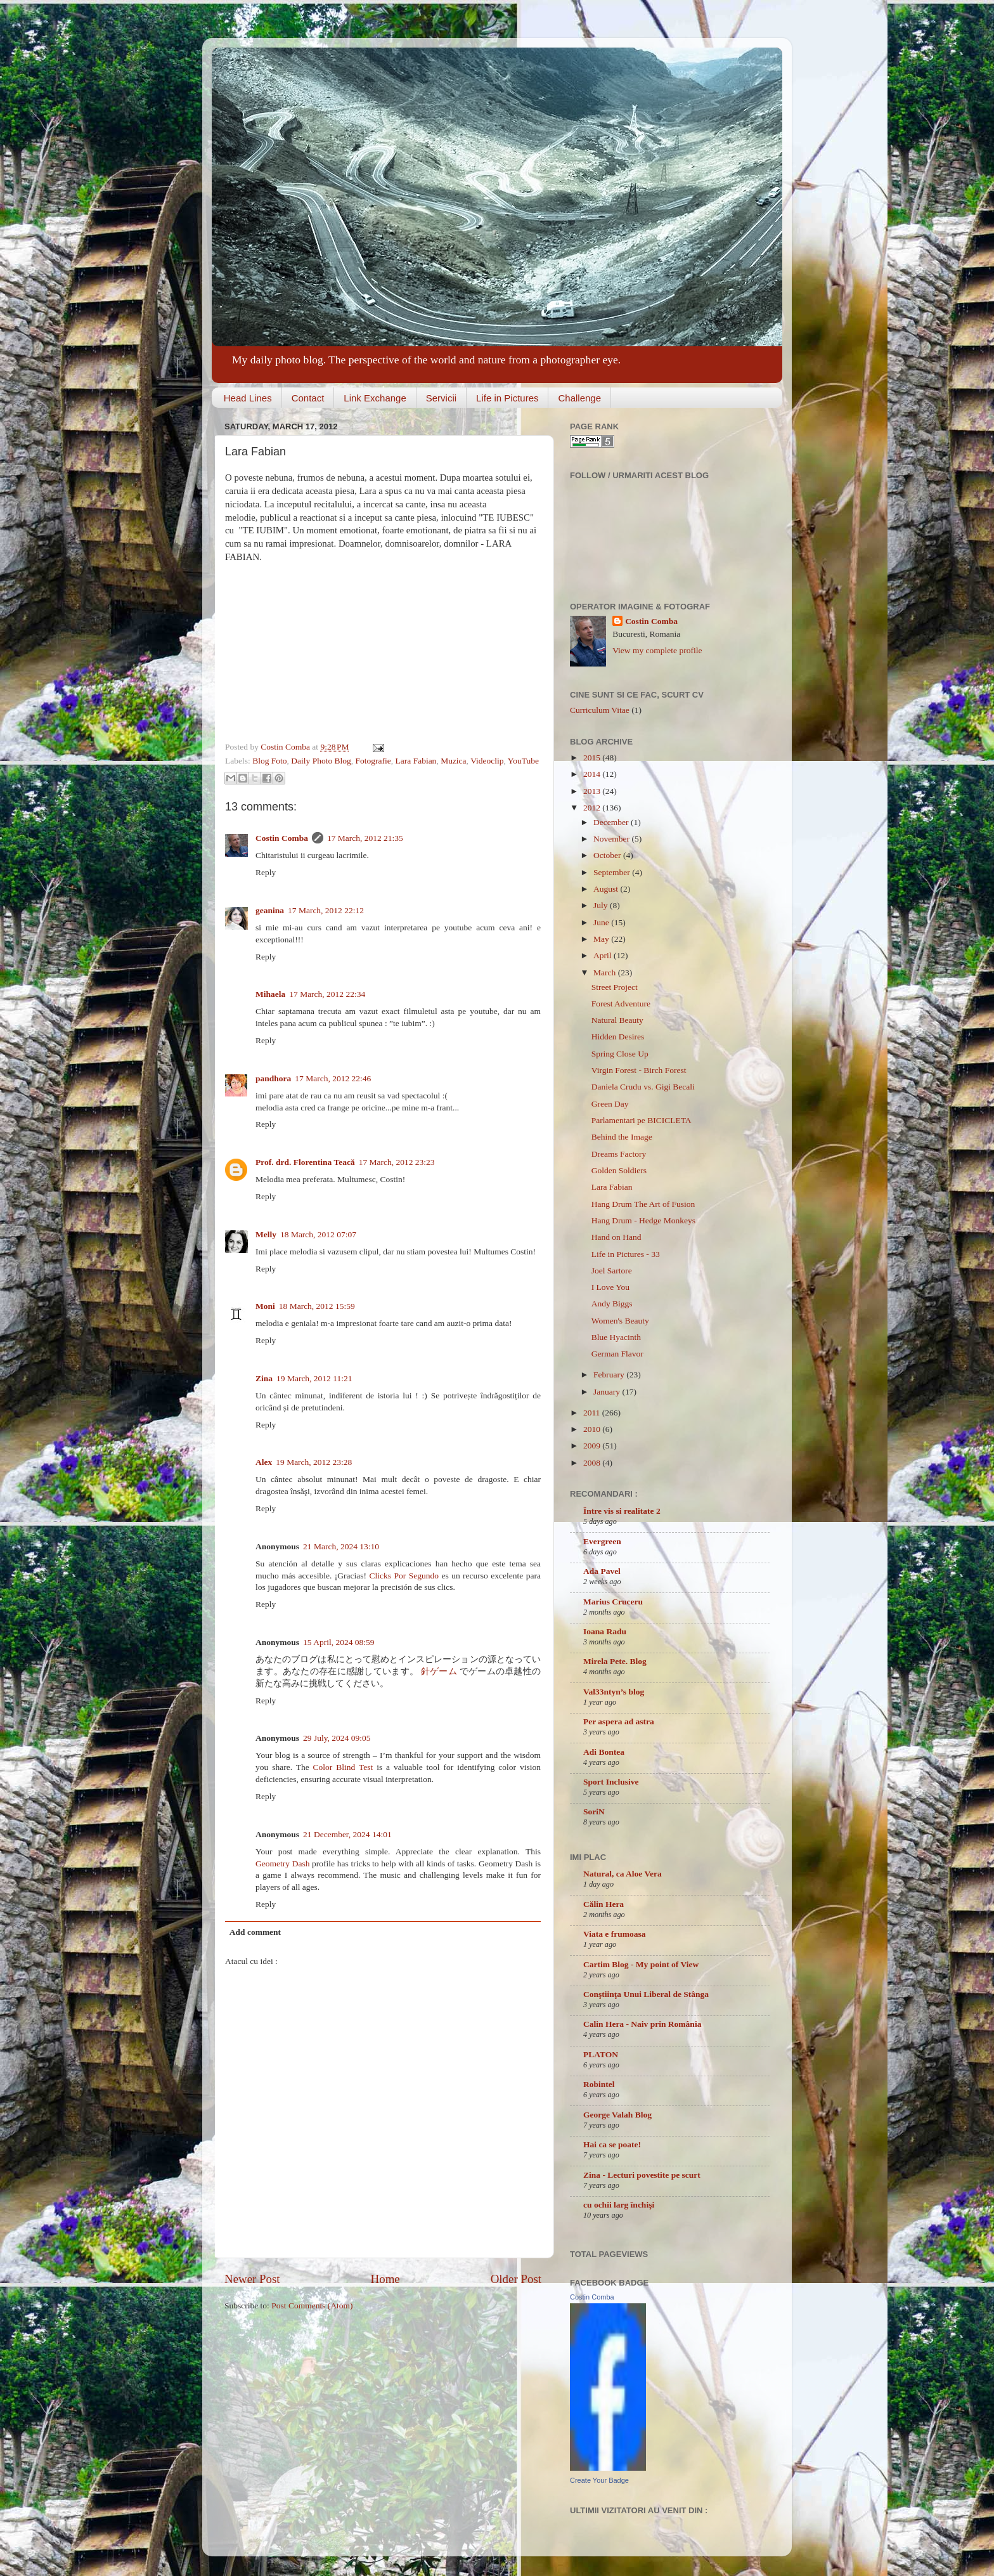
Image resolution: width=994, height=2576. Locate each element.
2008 (592, 1462)
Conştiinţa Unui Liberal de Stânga (646, 1994)
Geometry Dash (282, 1863)
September (612, 872)
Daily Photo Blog (321, 760)
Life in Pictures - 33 (625, 1254)
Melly (265, 1234)
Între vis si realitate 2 (622, 1511)
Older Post (516, 2279)
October (608, 855)
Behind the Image (621, 1137)
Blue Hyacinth (616, 1337)
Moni (265, 1306)
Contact (308, 398)
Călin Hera (603, 1904)
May (602, 939)
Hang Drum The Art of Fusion (643, 1204)
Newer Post (252, 2279)
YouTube (523, 760)
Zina (264, 1378)
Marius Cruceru (613, 1601)
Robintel (599, 2084)
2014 (592, 774)
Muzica (453, 760)
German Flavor (617, 1353)
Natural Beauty (617, 1020)
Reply (265, 872)
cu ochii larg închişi (618, 2204)
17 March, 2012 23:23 (397, 1162)
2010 (592, 1429)
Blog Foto (269, 760)
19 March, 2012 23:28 (314, 1462)
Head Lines (248, 398)
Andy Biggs (612, 1303)
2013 (592, 791)
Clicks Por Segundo (403, 1575)
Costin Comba (286, 746)
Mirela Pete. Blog (615, 1661)
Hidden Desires (618, 1036)
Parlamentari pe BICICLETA (641, 1120)
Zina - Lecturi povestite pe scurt (641, 2175)
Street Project (614, 987)
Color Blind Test (343, 1767)
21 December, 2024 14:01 (347, 1834)
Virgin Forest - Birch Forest (639, 1070)
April (603, 955)
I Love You (610, 1287)
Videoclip (486, 760)
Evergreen (602, 1541)
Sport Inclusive (610, 1781)
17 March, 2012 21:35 (365, 838)
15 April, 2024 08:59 (339, 1642)
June (602, 922)
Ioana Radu (604, 1631)
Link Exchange (375, 398)
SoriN (594, 1811)
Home (385, 2279)
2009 (592, 1445)
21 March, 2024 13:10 (341, 1546)
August (606, 889)
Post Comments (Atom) (311, 2305)
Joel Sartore (611, 1270)
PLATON (600, 2054)
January (607, 1391)
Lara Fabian (416, 760)
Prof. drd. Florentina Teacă (305, 1162)
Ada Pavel (602, 1571)
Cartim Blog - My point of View (641, 1964)
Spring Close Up (620, 1053)
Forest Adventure (620, 1003)
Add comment (255, 1932)
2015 (592, 757)
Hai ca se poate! (612, 2144)
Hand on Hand (616, 1237)
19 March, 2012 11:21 (314, 1378)
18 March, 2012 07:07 (318, 1234)
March (605, 972)
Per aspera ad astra (618, 1721)
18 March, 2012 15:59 (317, 1306)
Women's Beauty (620, 1320)
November (612, 838)
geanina (269, 910)
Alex (263, 1462)
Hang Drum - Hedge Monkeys (643, 1220)
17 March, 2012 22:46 (333, 1078)
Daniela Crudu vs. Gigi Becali (643, 1086)
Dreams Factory (619, 1154)
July (601, 905)
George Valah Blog (617, 2114)
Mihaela (270, 994)
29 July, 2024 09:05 (336, 1738)
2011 (592, 1412)
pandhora (273, 1078)
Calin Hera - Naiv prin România (642, 2024)
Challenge (579, 398)
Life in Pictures (507, 398)
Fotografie (373, 760)
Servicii (441, 398)
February (609, 1374)
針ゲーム (439, 1671)
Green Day (610, 1104)
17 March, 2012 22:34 (327, 994)
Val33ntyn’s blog (613, 1691)
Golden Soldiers (619, 1170)
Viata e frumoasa (614, 1934)
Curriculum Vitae (599, 710)
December (612, 822)
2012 (592, 807)
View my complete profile (657, 650)
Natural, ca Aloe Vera (622, 1873)
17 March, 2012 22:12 (326, 910)
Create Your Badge (599, 2480)
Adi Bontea (603, 1752)
